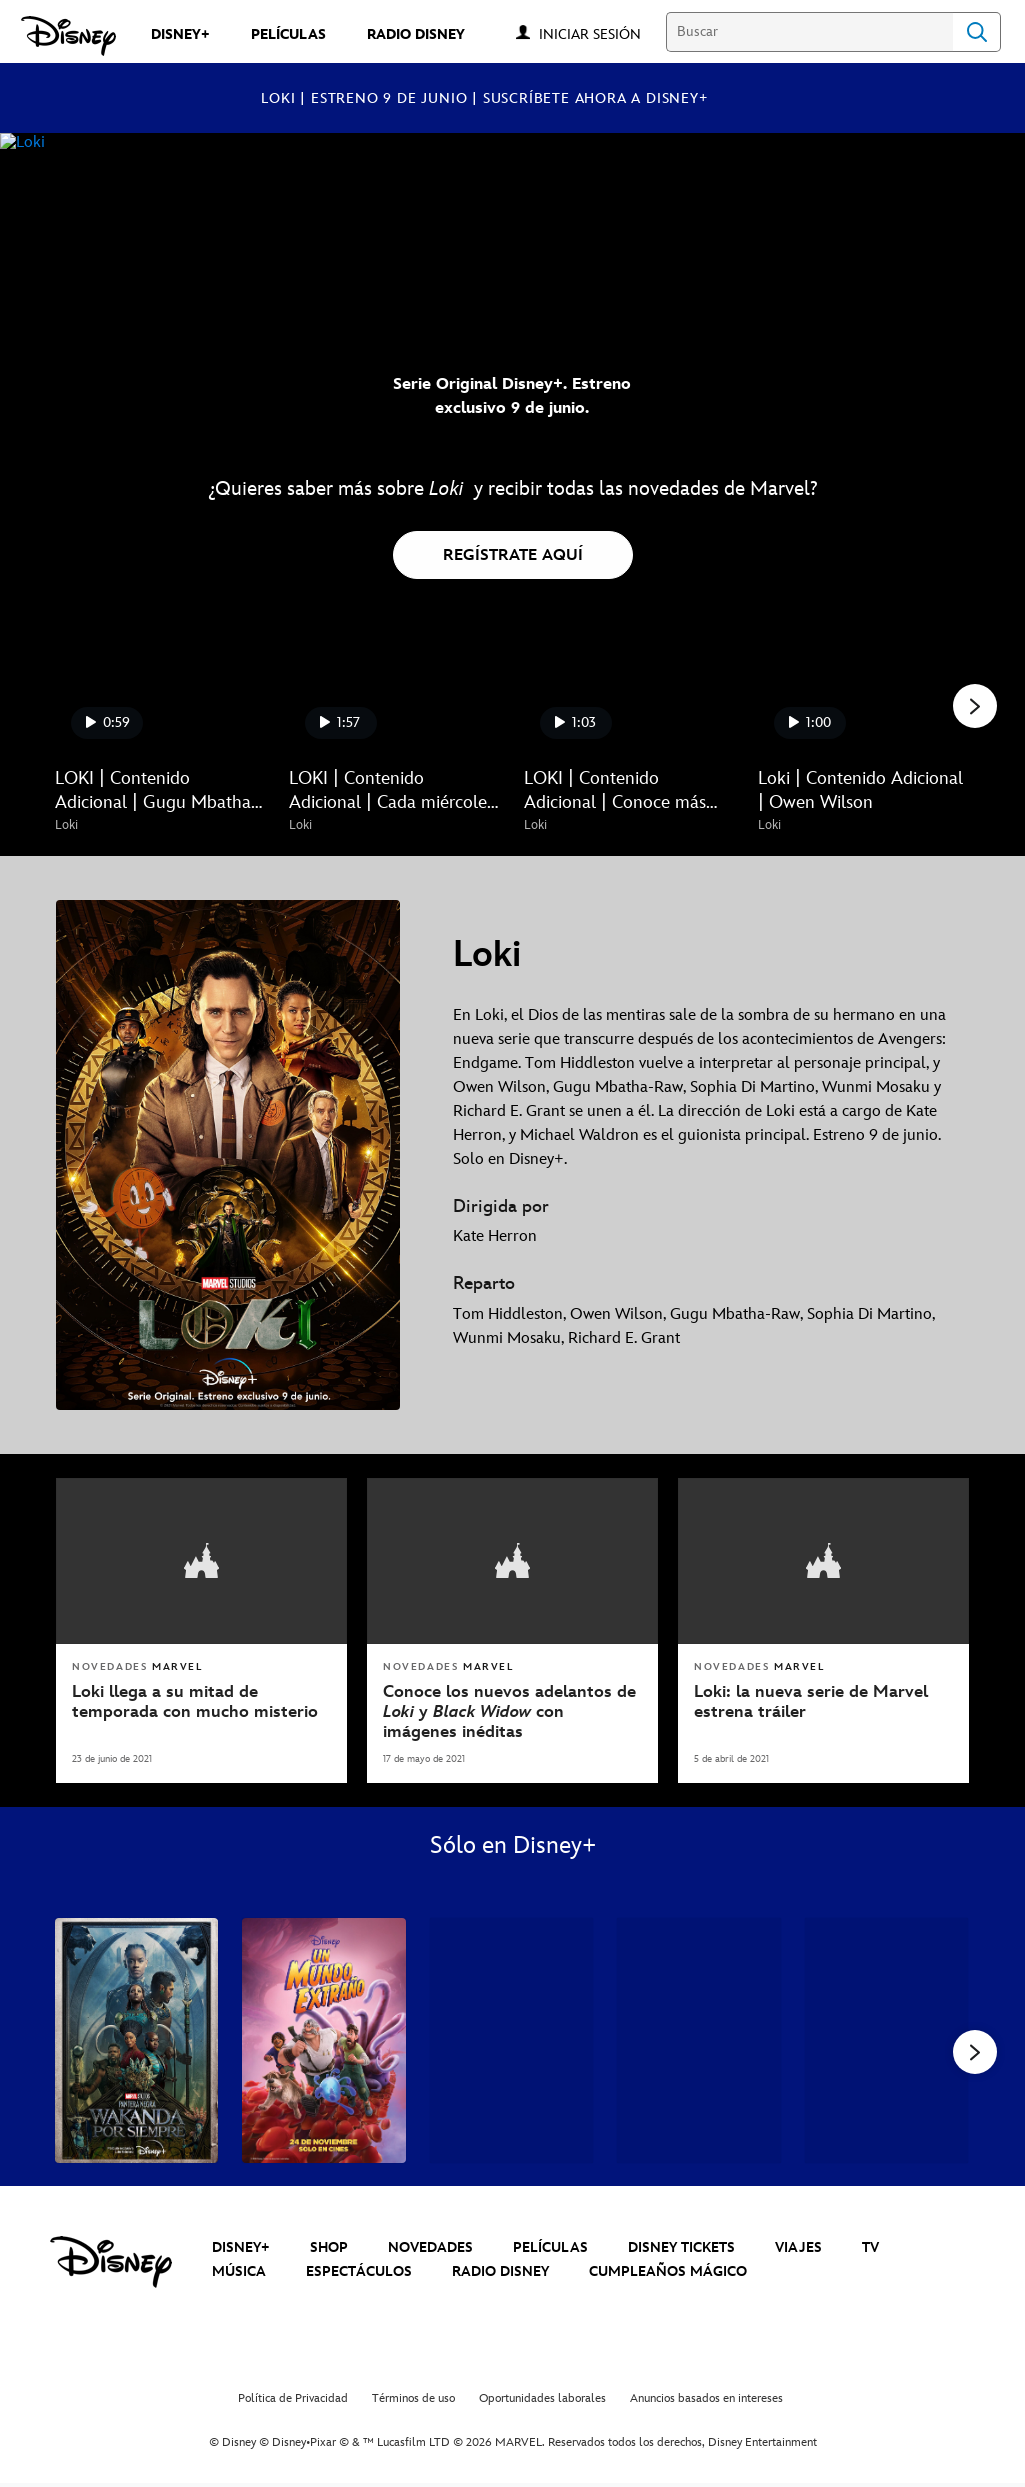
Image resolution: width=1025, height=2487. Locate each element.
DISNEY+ (241, 2249)
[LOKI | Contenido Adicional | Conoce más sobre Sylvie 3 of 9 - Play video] (629, 695)
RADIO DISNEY (500, 2274)
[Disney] (68, 36)
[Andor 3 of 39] (511, 2038)
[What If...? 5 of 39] (886, 2038)
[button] (600, 33)
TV (870, 2249)
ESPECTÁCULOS (359, 2274)
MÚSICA (239, 2274)
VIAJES (798, 2249)
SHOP (329, 2249)
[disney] (111, 2265)
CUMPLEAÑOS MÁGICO (668, 2274)
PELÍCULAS (550, 2249)
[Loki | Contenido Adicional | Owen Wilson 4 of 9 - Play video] (863, 695)
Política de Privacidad (293, 2401)
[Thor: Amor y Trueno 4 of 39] (698, 2038)
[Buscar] (809, 32)
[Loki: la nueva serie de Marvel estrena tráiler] (823, 1700)
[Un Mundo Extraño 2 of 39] (323, 2038)
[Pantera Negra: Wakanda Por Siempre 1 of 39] (136, 2038)
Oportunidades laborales (542, 2401)
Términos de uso (413, 2401)
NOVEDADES (430, 2249)
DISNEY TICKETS (681, 2249)
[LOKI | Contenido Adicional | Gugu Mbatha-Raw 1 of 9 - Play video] (160, 695)
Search (977, 32)
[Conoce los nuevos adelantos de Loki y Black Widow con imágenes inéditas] (512, 1710)
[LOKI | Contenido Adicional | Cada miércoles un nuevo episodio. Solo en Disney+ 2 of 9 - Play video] (394, 695)
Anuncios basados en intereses (706, 2401)
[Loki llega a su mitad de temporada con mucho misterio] (201, 1700)
